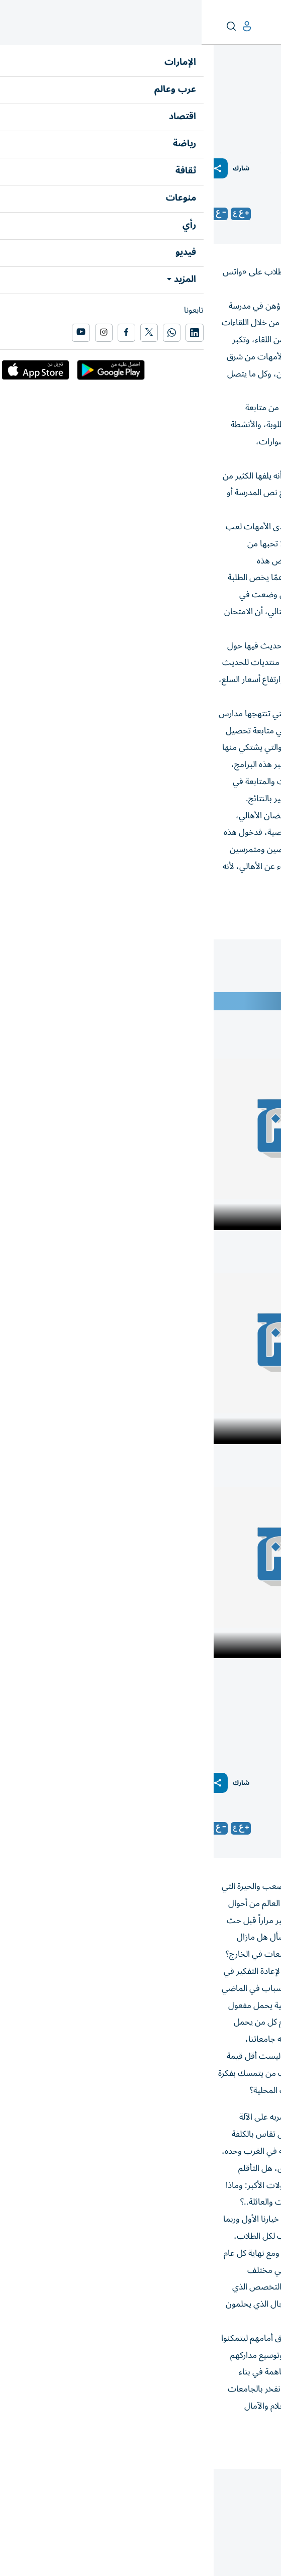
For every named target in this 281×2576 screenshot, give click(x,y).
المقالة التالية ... (250, 2490)
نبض (234, 88)
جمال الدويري (201, 214)
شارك (39, 168)
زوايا (253, 88)
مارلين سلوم (202, 1828)
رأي (270, 88)
